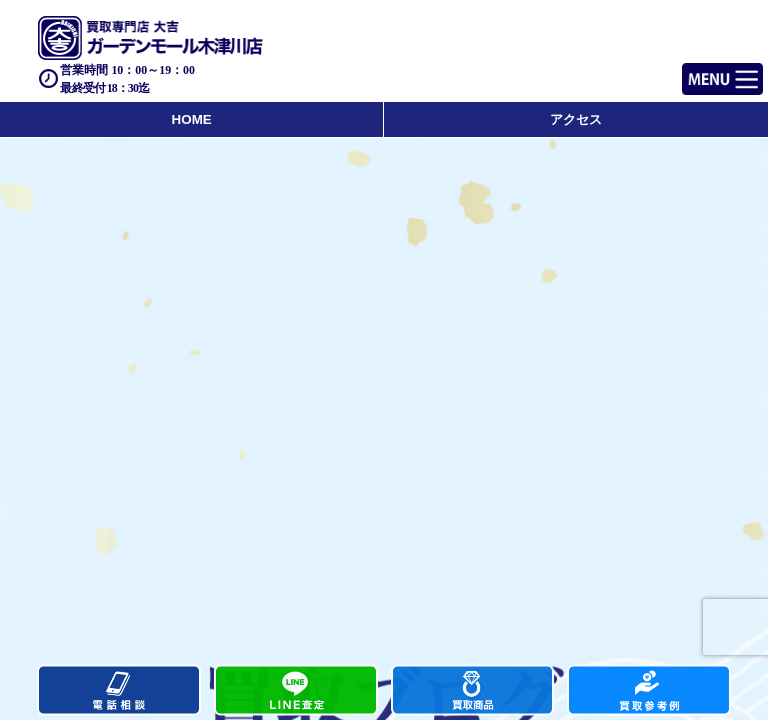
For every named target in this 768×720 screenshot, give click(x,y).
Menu (700, 70)
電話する (119, 690)
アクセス (576, 119)
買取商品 (473, 690)
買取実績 (649, 690)
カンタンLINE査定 (296, 690)
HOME (192, 119)
